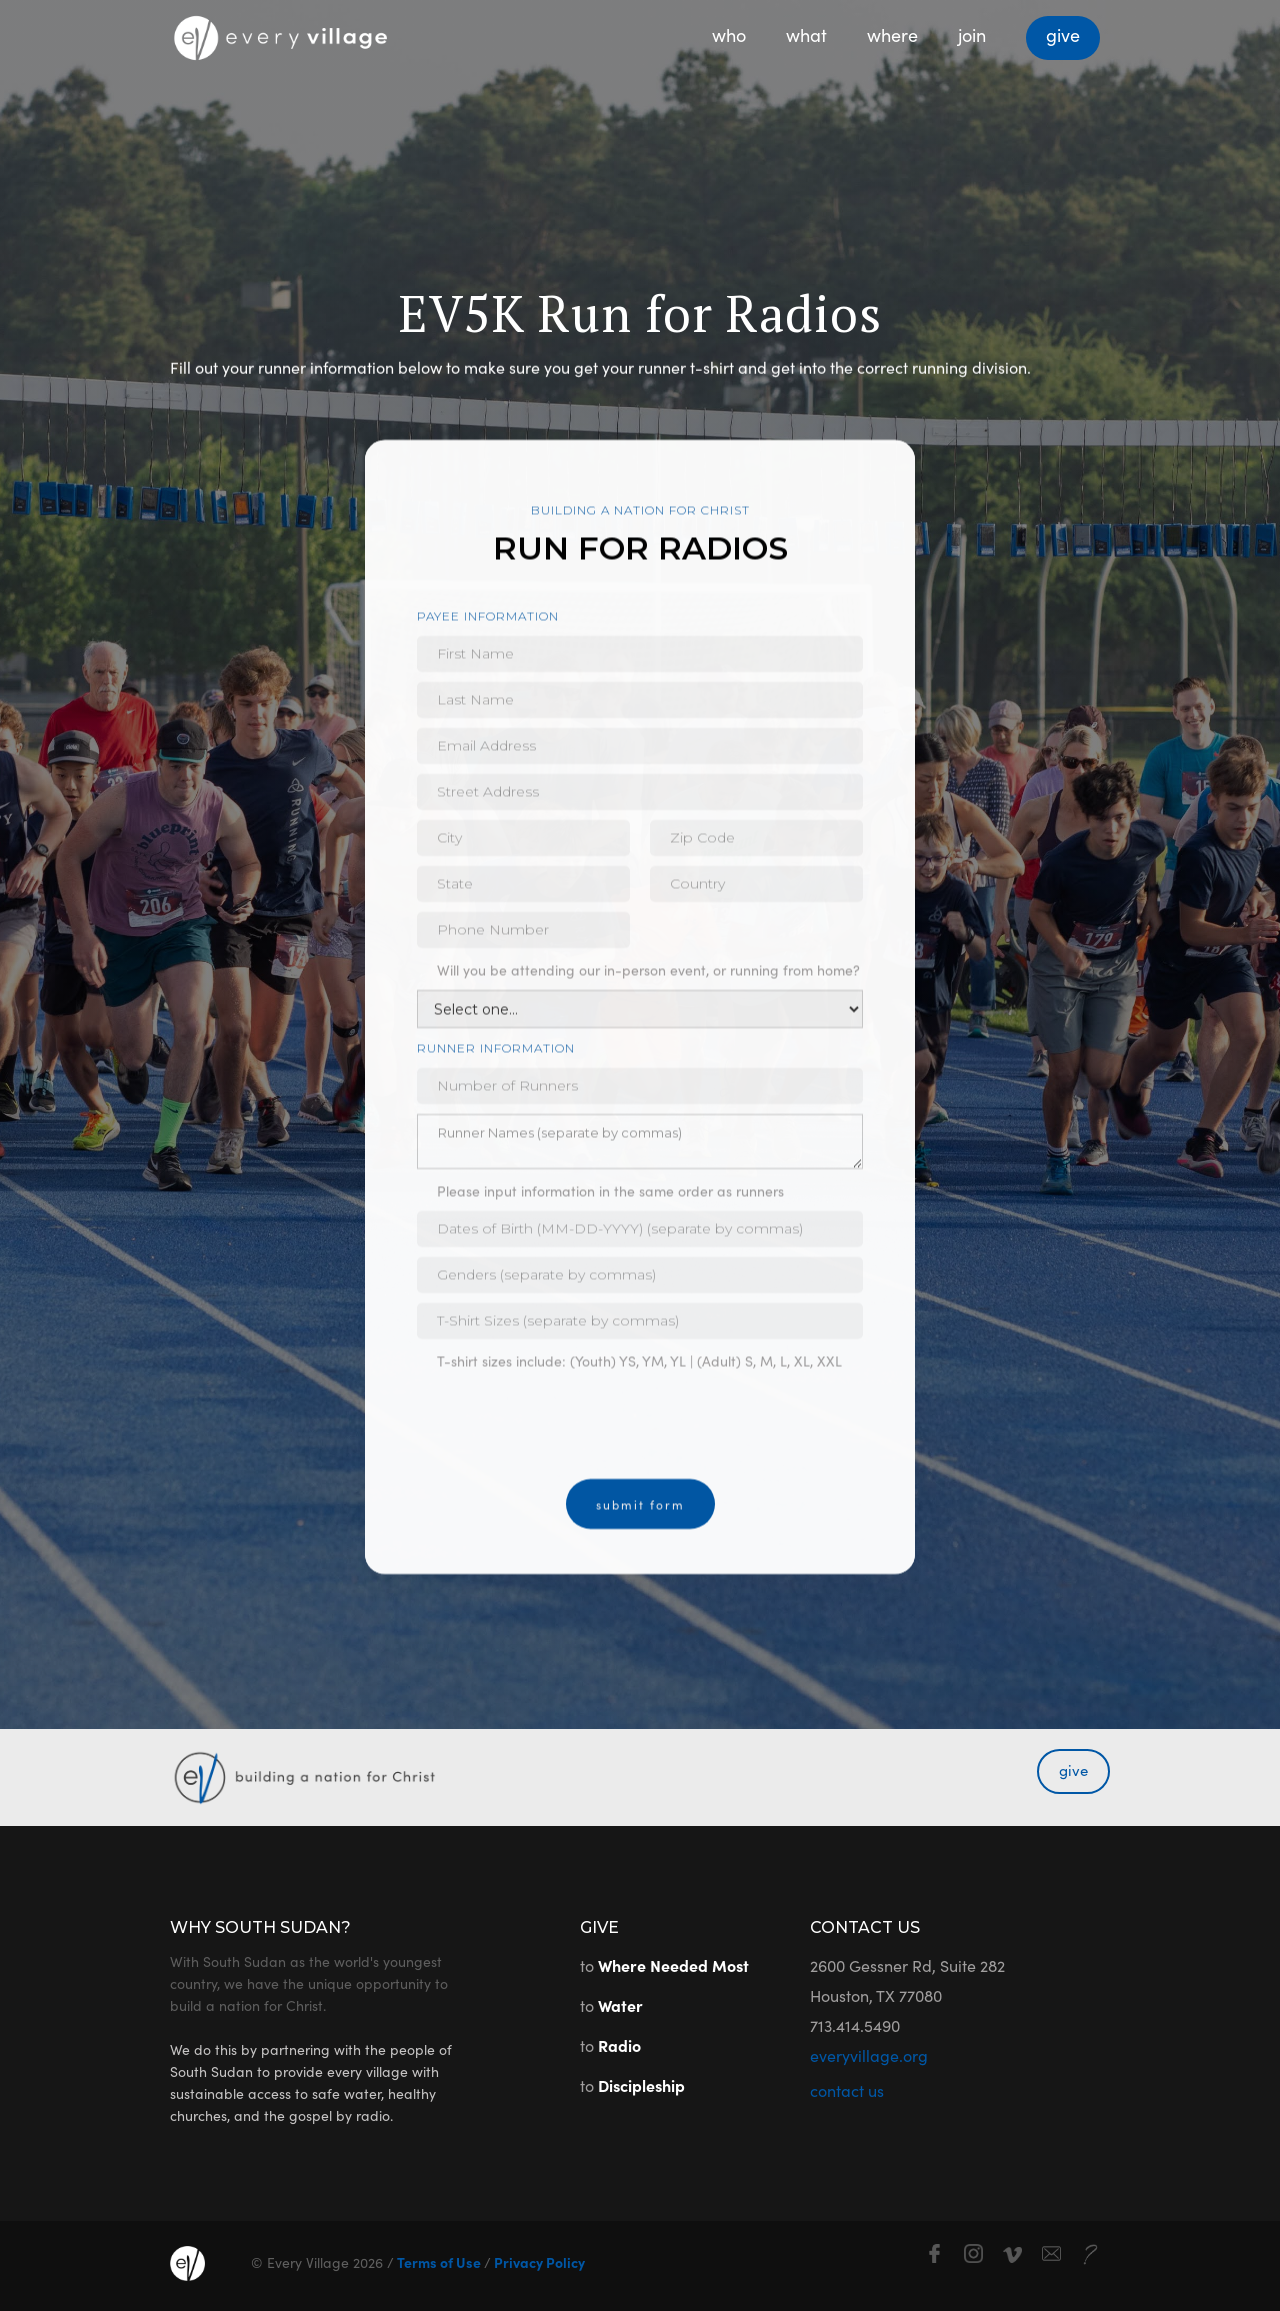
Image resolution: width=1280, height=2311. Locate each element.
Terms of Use (439, 2262)
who (729, 34)
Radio (619, 2045)
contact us (847, 2090)
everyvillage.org (869, 2055)
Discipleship (641, 2085)
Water (620, 2005)
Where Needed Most (673, 1965)
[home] (280, 31)
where (892, 34)
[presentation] (569, 1431)
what (806, 34)
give (1063, 34)
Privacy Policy (538, 2262)
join (972, 34)
